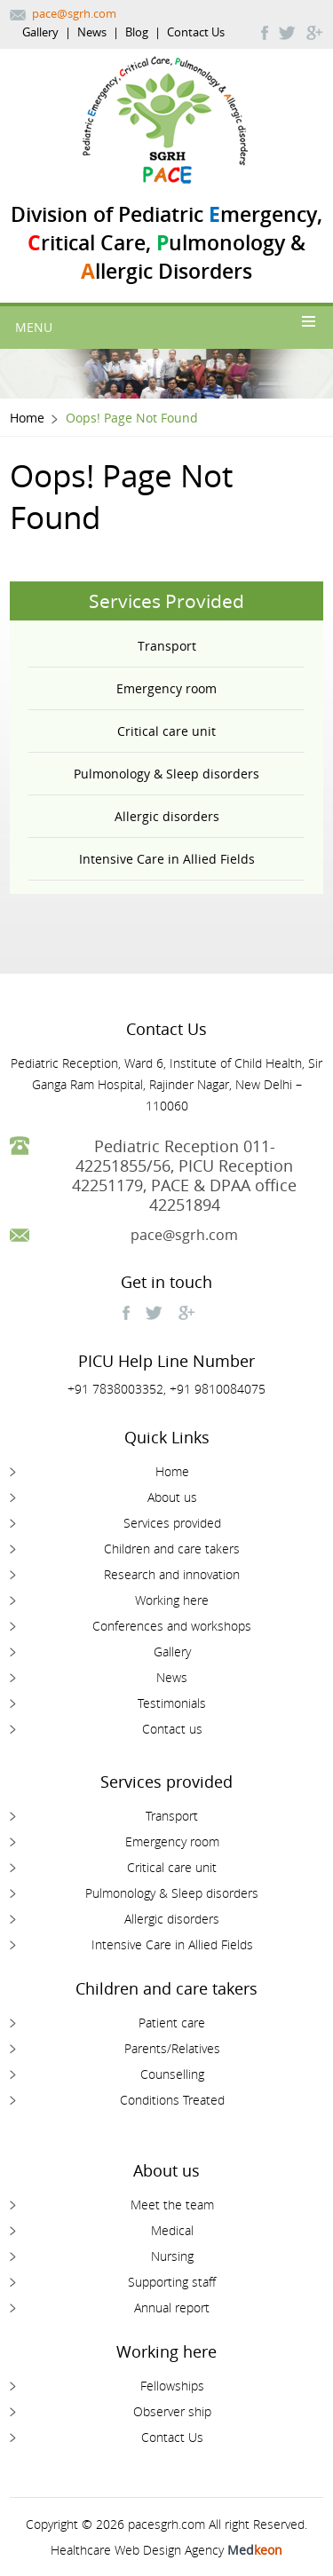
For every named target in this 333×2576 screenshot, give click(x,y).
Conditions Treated (172, 2099)
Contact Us (196, 32)
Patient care (172, 2022)
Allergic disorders (167, 816)
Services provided (172, 1522)
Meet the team (172, 2204)
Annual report (172, 2307)
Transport (167, 645)
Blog (136, 32)
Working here (172, 1600)
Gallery (40, 32)
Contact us (172, 1728)
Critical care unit (166, 731)
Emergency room (166, 688)
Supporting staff (172, 2281)
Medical (172, 2230)
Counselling (172, 2074)
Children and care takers (172, 1548)
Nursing (172, 2256)
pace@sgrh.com (74, 13)
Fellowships (172, 2385)
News (92, 32)
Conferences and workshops (171, 1625)
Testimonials (172, 1703)
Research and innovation (172, 1574)
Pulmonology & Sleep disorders (166, 773)
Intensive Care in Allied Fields (167, 858)
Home (27, 417)
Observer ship (172, 2411)
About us (172, 1497)
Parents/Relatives (172, 2048)
